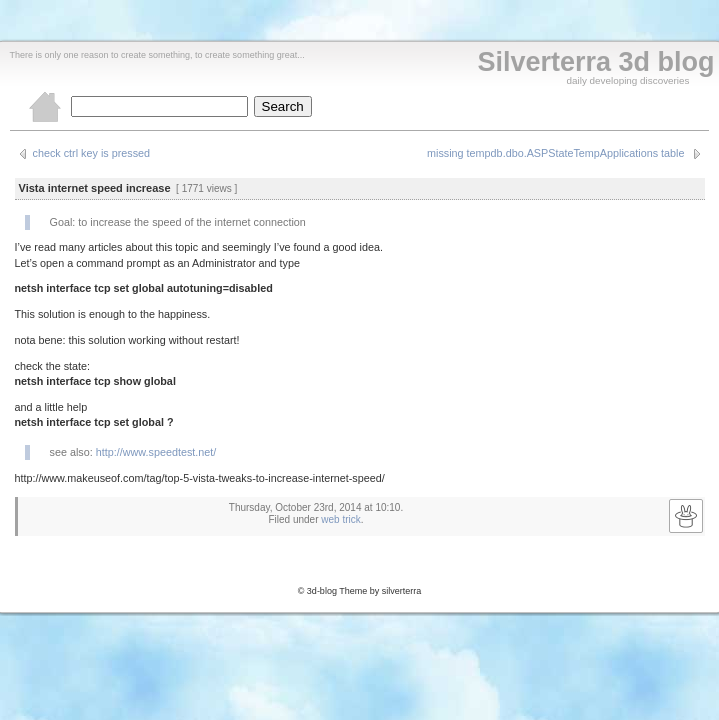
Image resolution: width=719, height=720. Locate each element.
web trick (340, 519)
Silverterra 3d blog (595, 62)
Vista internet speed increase (95, 188)
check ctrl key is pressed (92, 153)
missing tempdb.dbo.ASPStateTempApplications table (555, 153)
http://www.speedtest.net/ (156, 452)
